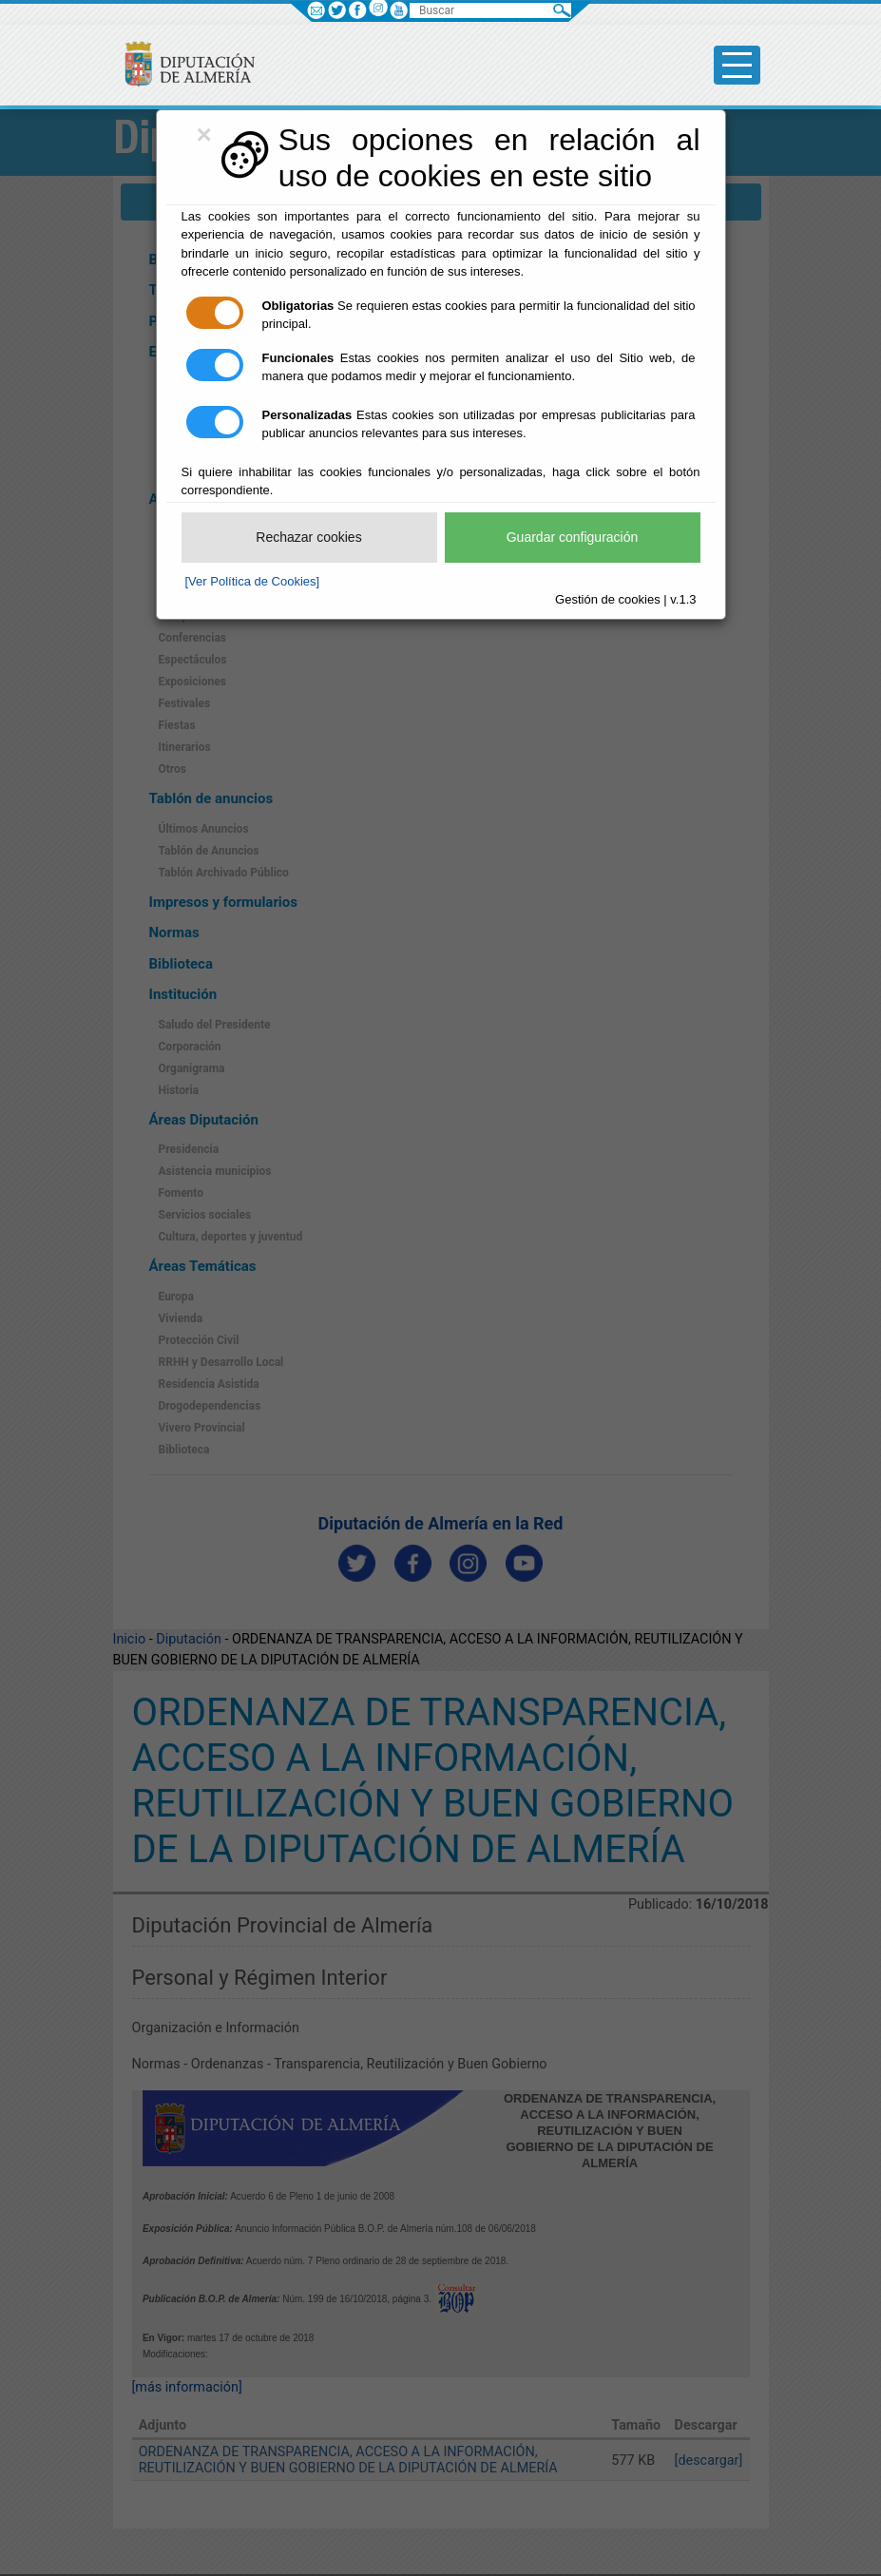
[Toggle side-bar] (737, 65)
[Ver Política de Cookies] (252, 581)
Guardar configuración (573, 537)
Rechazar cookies (308, 537)
